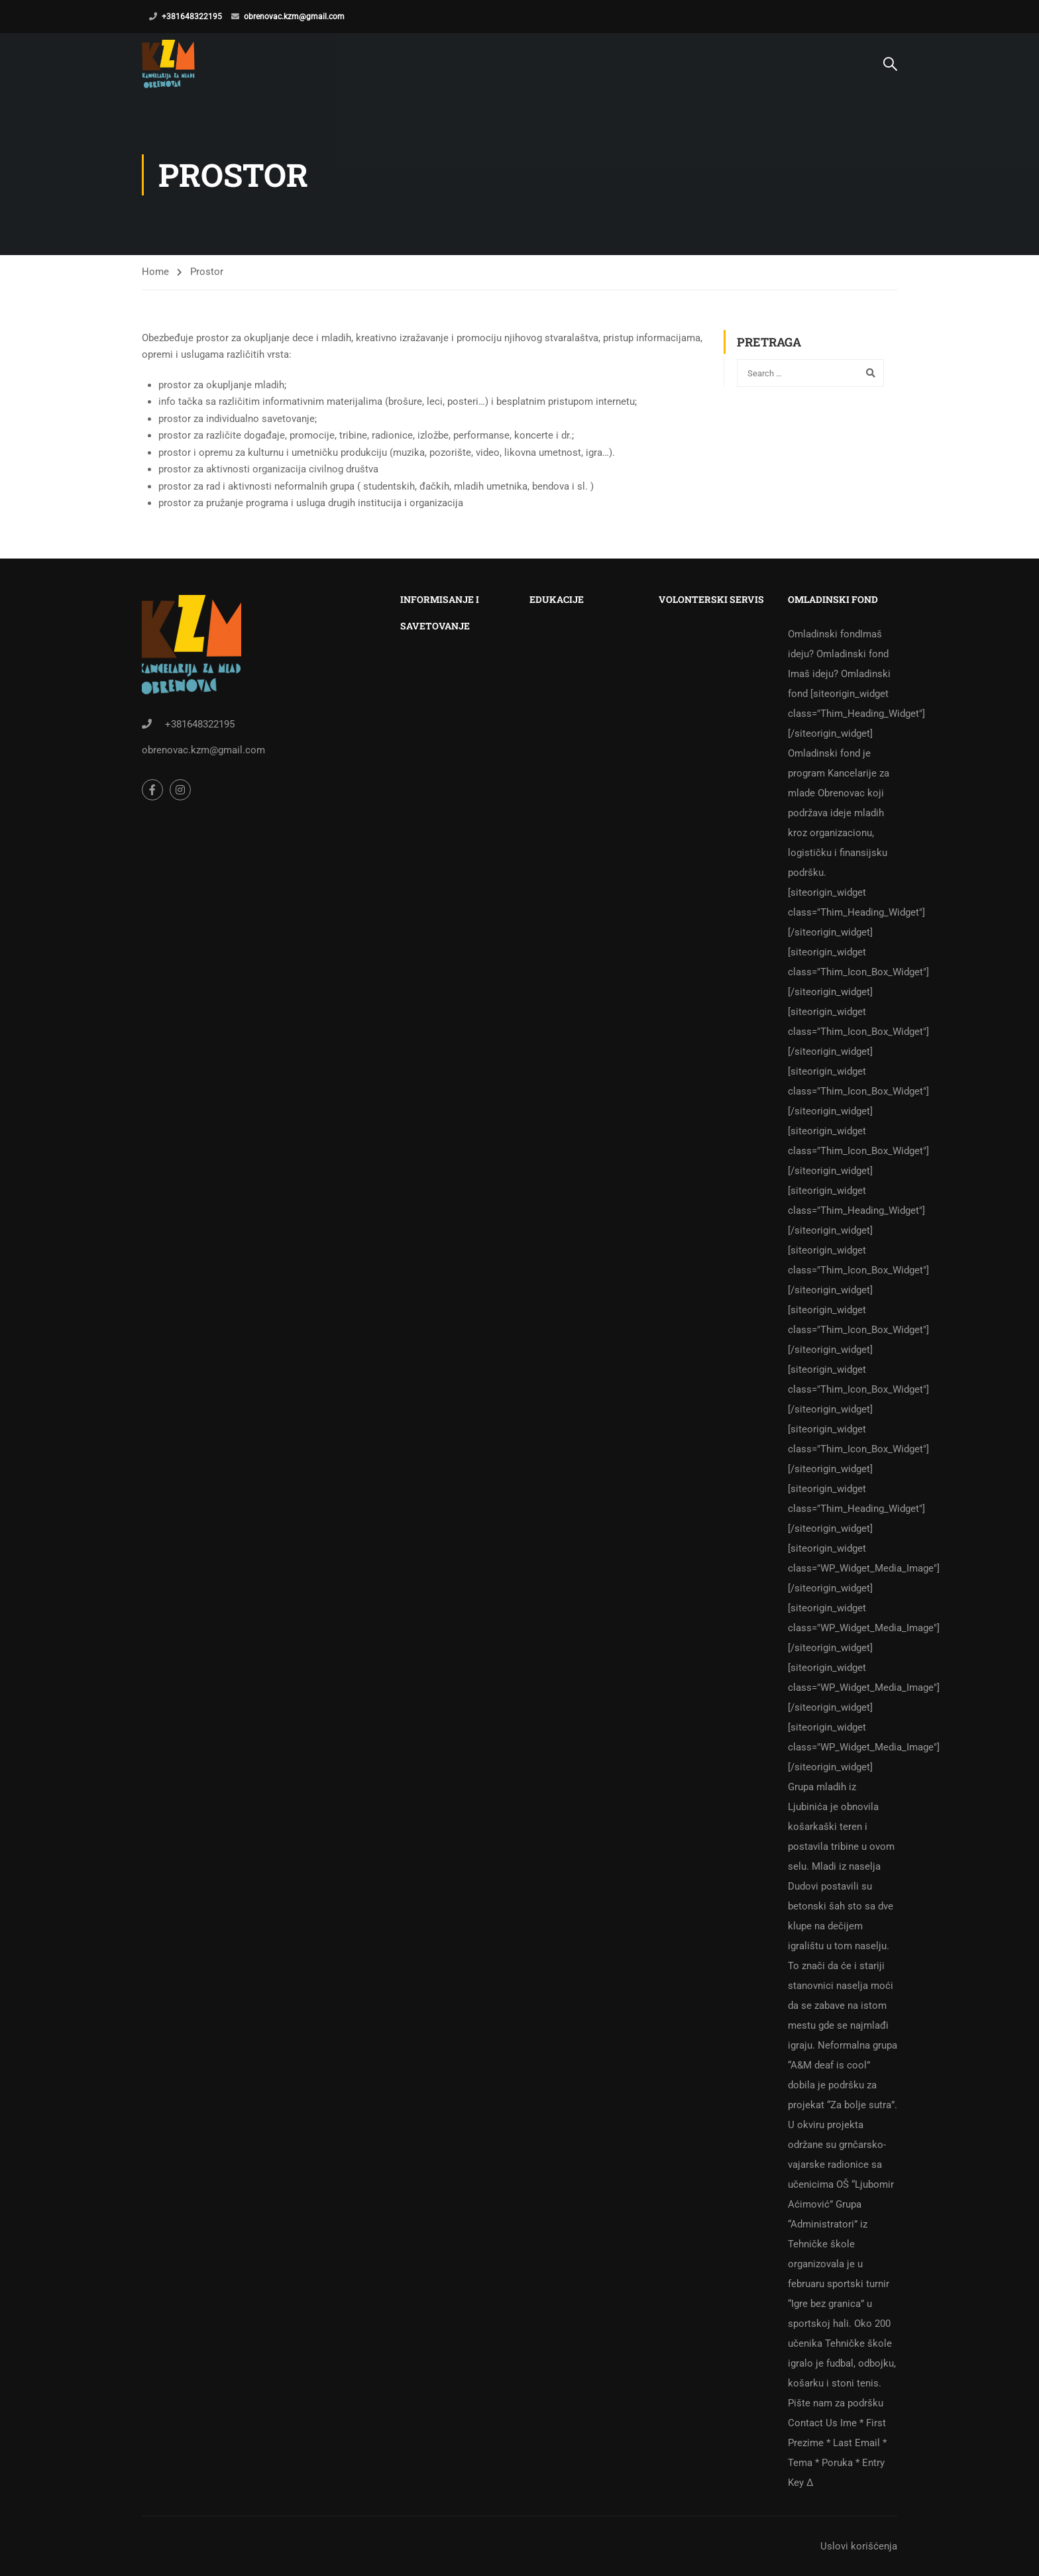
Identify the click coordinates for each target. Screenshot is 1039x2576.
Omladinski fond (842, 1558)
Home (155, 272)
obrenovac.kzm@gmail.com (294, 16)
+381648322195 (192, 16)
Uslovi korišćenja (858, 2546)
